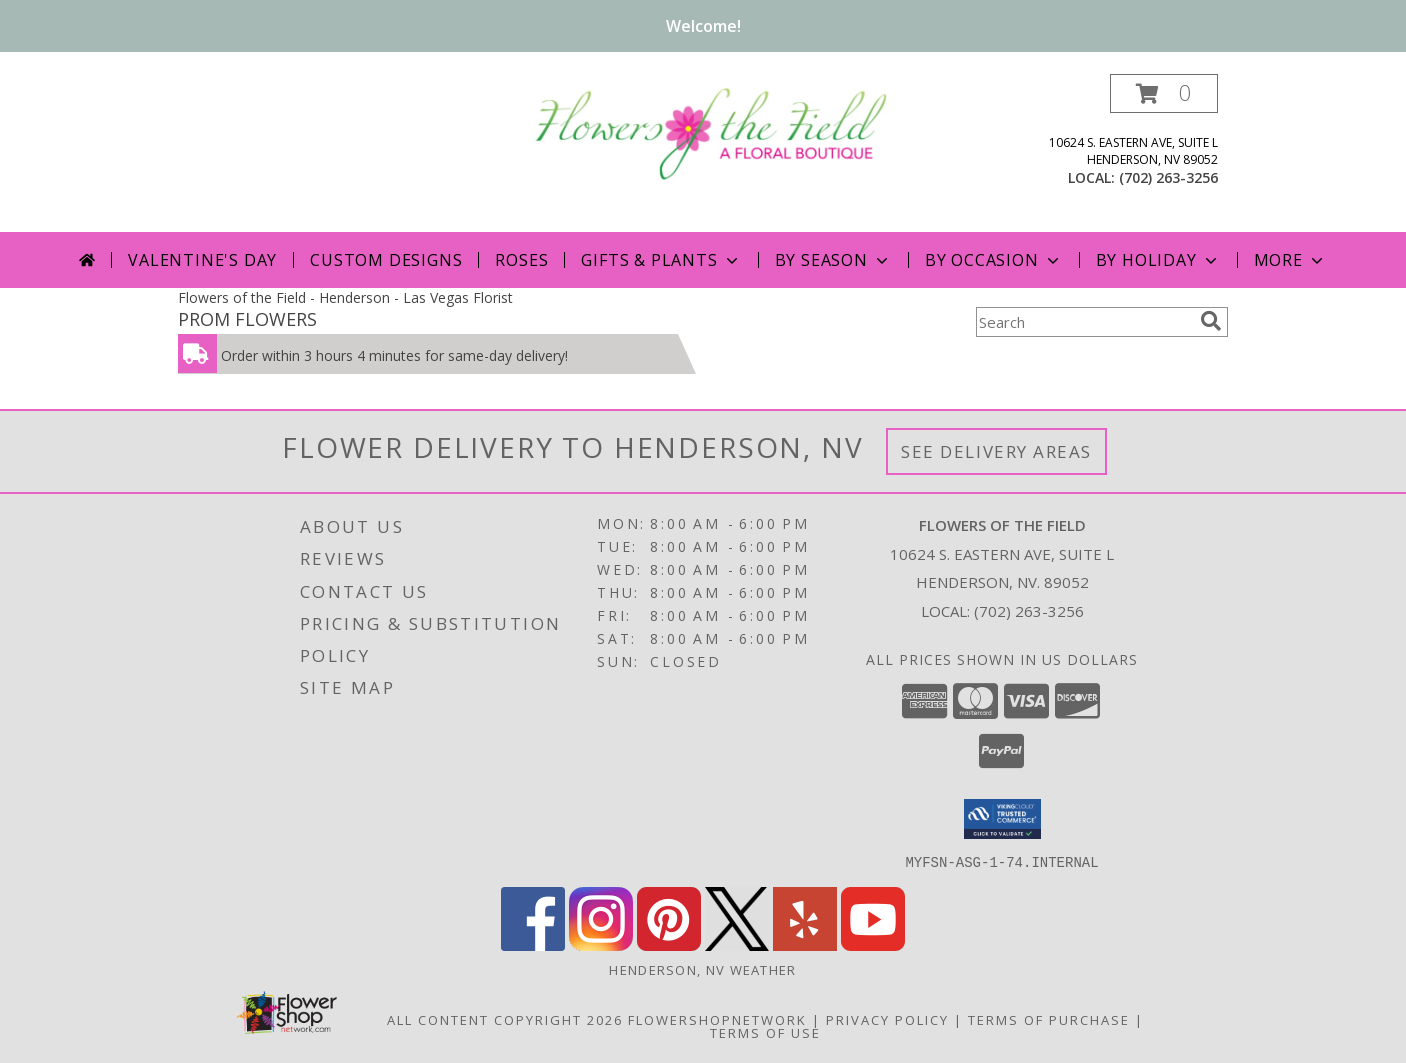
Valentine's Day (202, 260)
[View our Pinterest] (669, 944)
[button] (1164, 93)
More (1290, 260)
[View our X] (737, 944)
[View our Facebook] (533, 944)
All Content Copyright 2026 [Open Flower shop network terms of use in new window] (505, 1019)
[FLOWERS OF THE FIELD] (710, 131)
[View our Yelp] (805, 944)
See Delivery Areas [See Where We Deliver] (996, 451)
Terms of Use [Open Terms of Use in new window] (765, 1032)
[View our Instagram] (601, 944)
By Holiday (1158, 260)
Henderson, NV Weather (702, 969)
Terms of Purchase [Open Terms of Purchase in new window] (1049, 1019)
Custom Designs (386, 260)
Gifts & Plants (661, 260)
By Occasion (994, 260)
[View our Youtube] (873, 944)
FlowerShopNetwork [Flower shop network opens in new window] (717, 1019)
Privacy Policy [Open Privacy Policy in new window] (887, 1019)
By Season (833, 260)
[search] (1211, 321)
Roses (521, 260)
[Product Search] (1084, 322)
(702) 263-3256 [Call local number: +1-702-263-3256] (1168, 177)
